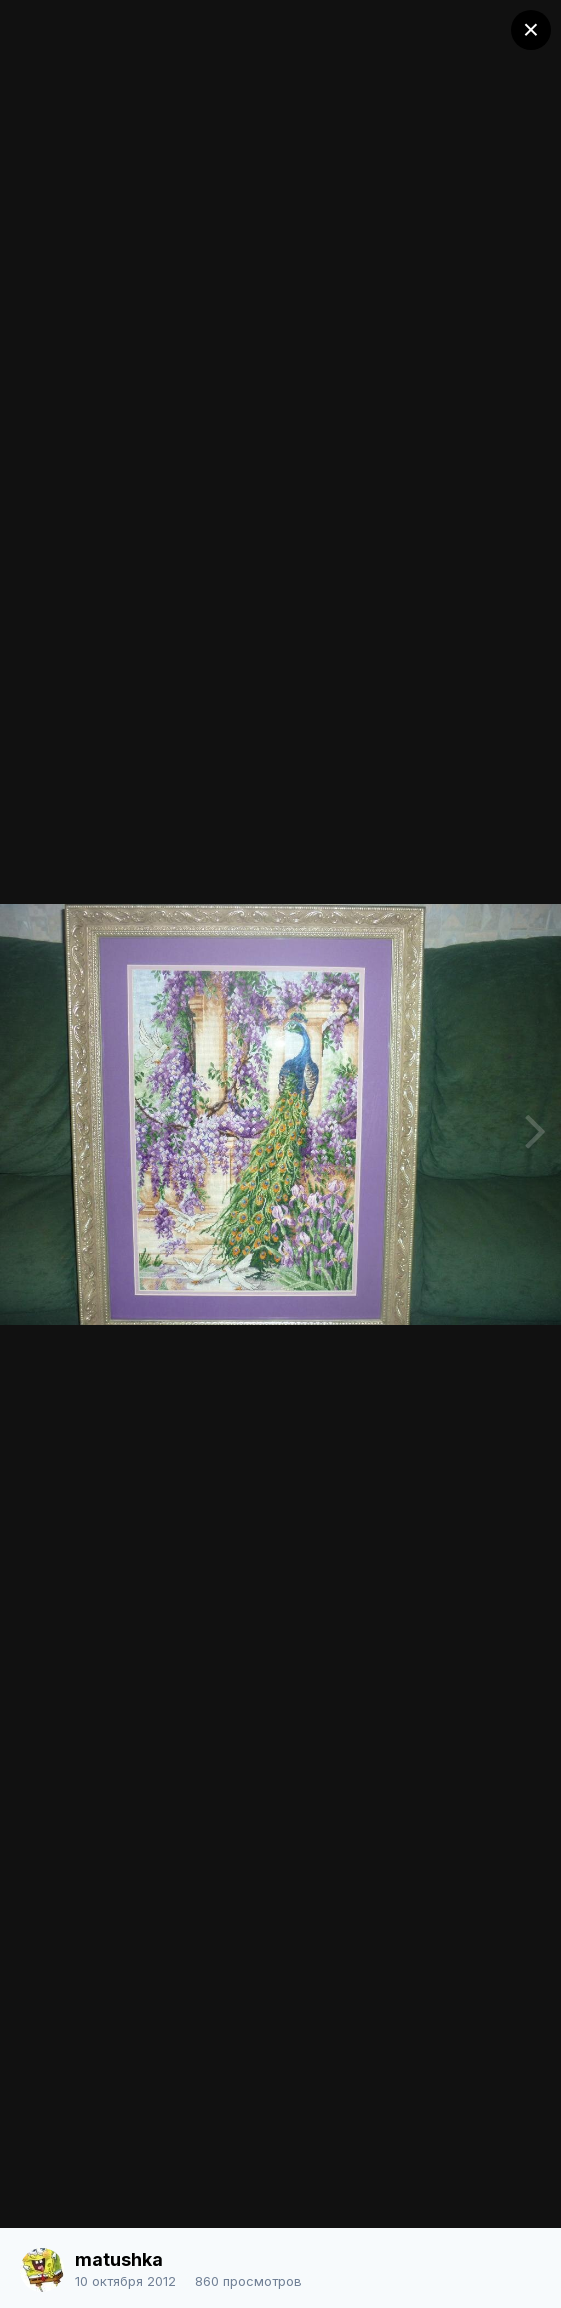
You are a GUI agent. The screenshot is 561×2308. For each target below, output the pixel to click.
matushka (119, 2259)
